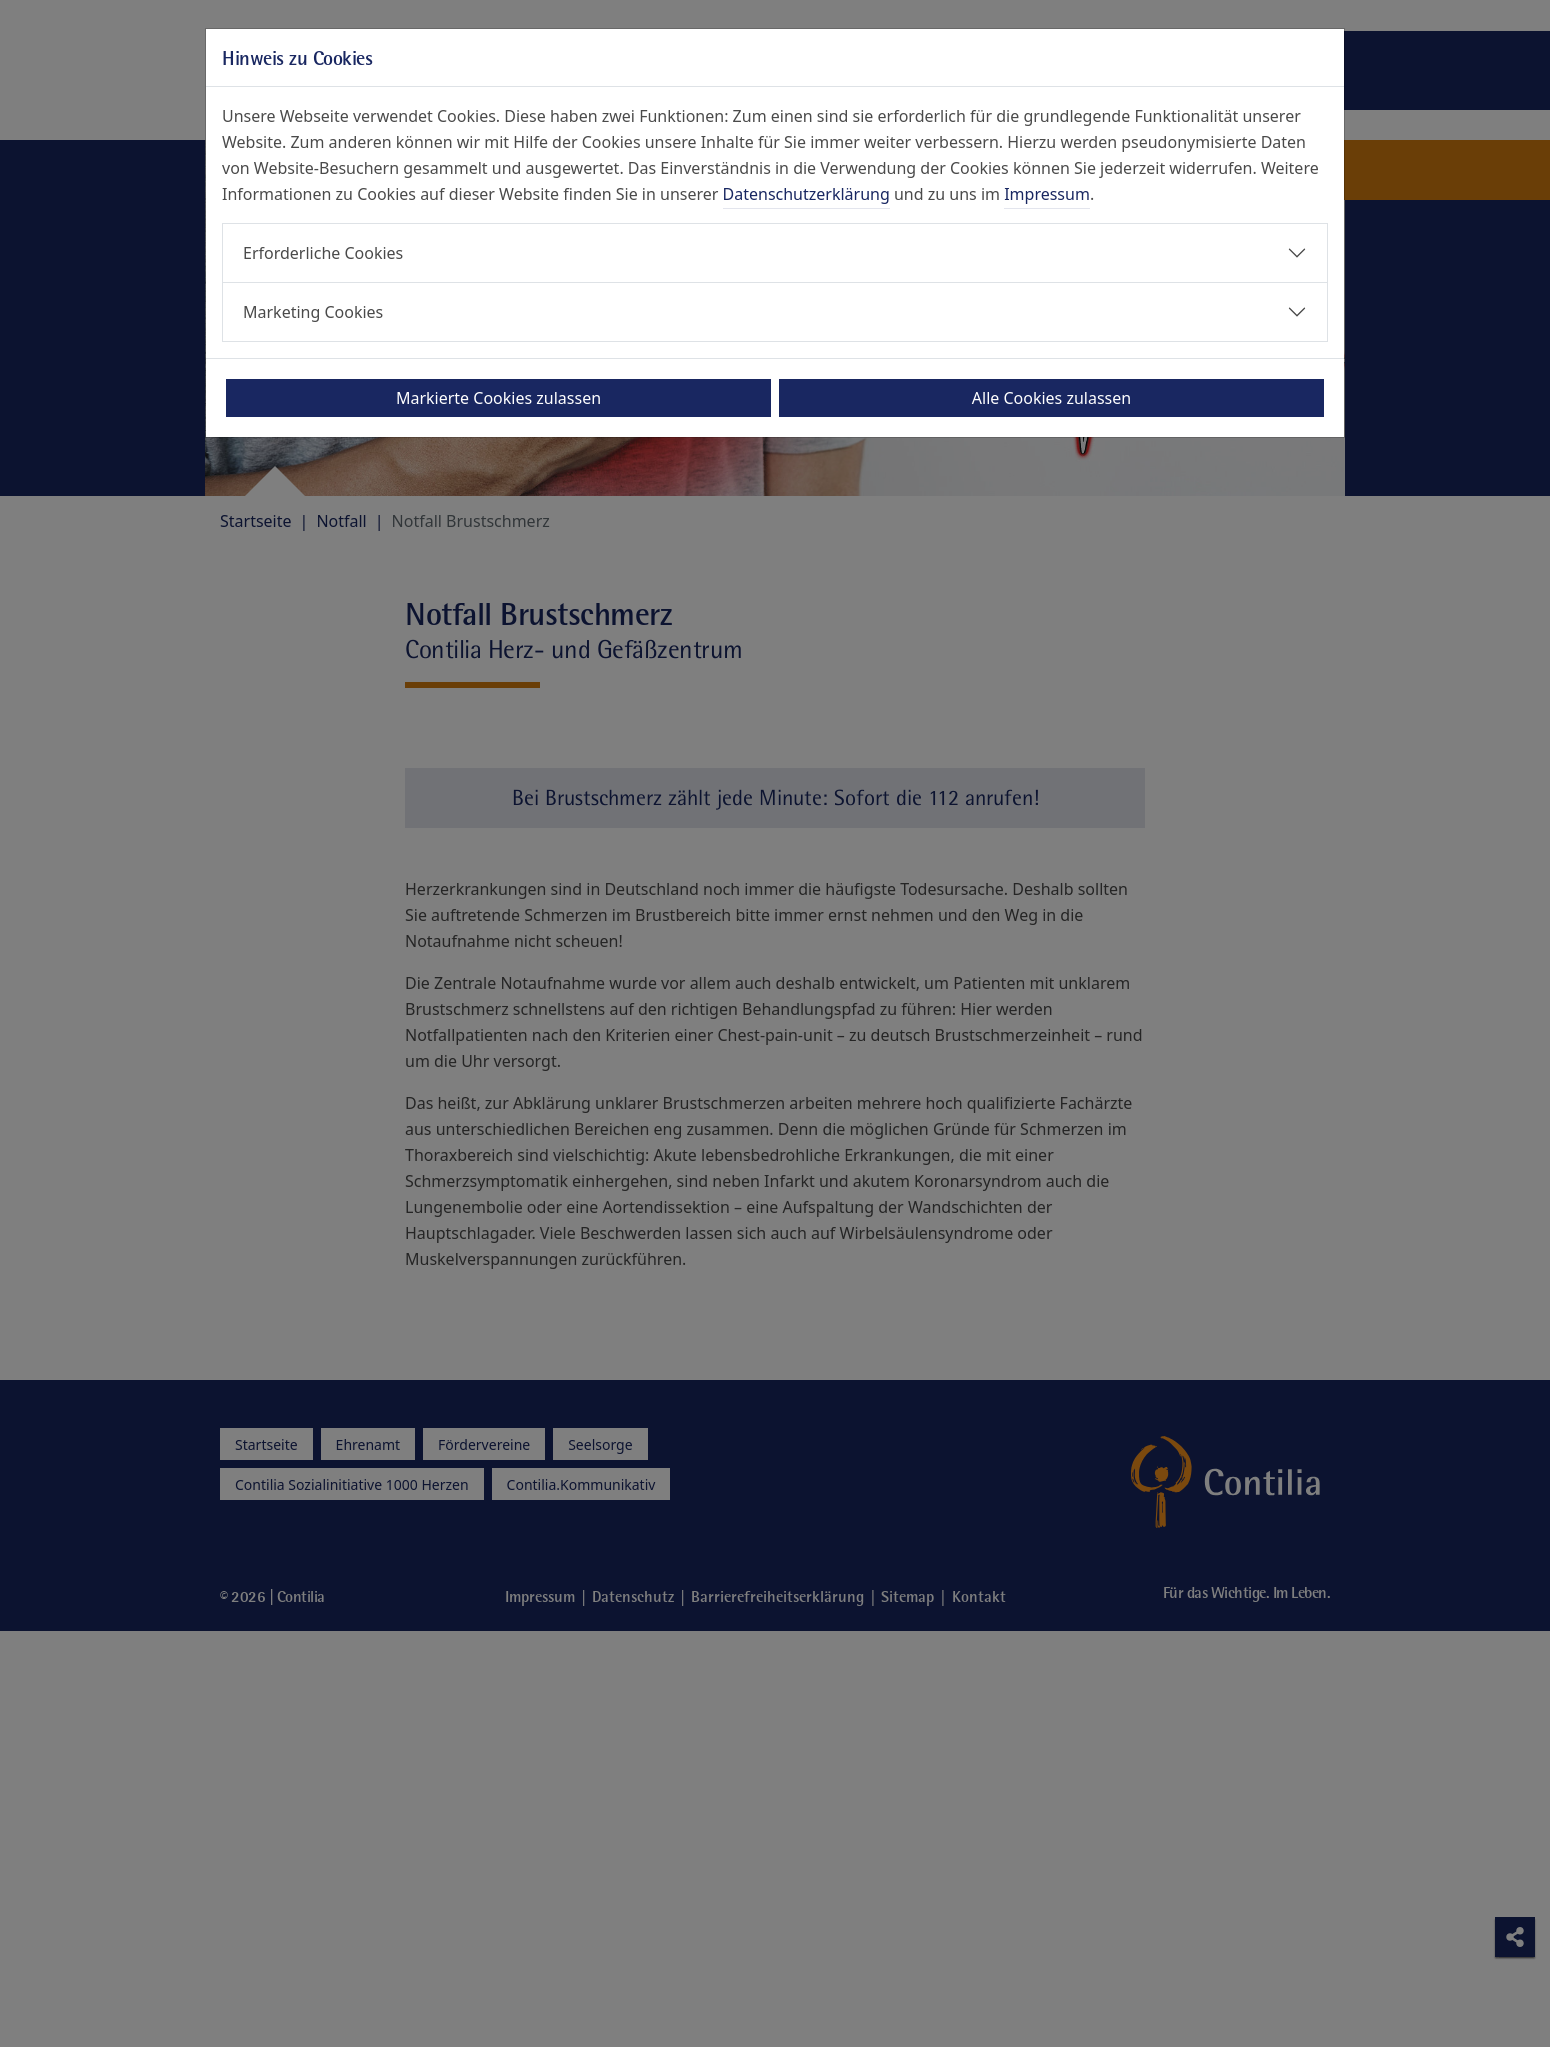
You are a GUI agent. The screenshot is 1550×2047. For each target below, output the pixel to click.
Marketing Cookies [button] (313, 312)
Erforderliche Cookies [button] (323, 253)
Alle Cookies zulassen (1051, 398)
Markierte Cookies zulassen (498, 398)
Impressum (1047, 194)
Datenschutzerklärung (806, 194)
